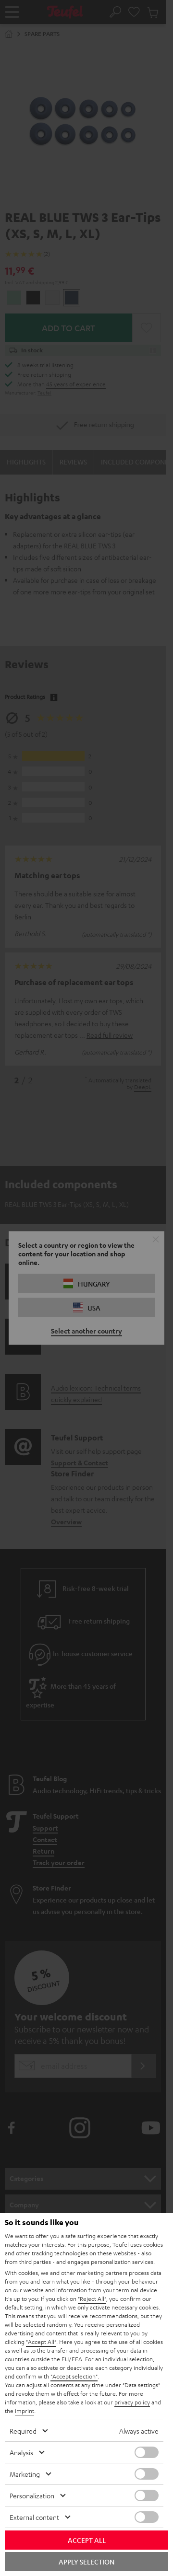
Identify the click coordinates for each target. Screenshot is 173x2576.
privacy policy (132, 2402)
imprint (24, 2410)
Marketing (25, 2474)
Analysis (21, 2452)
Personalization (32, 2495)
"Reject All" (92, 2298)
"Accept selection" (74, 2376)
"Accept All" (41, 2341)
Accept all (87, 2540)
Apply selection (86, 2561)
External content (34, 2517)
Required (23, 2430)
